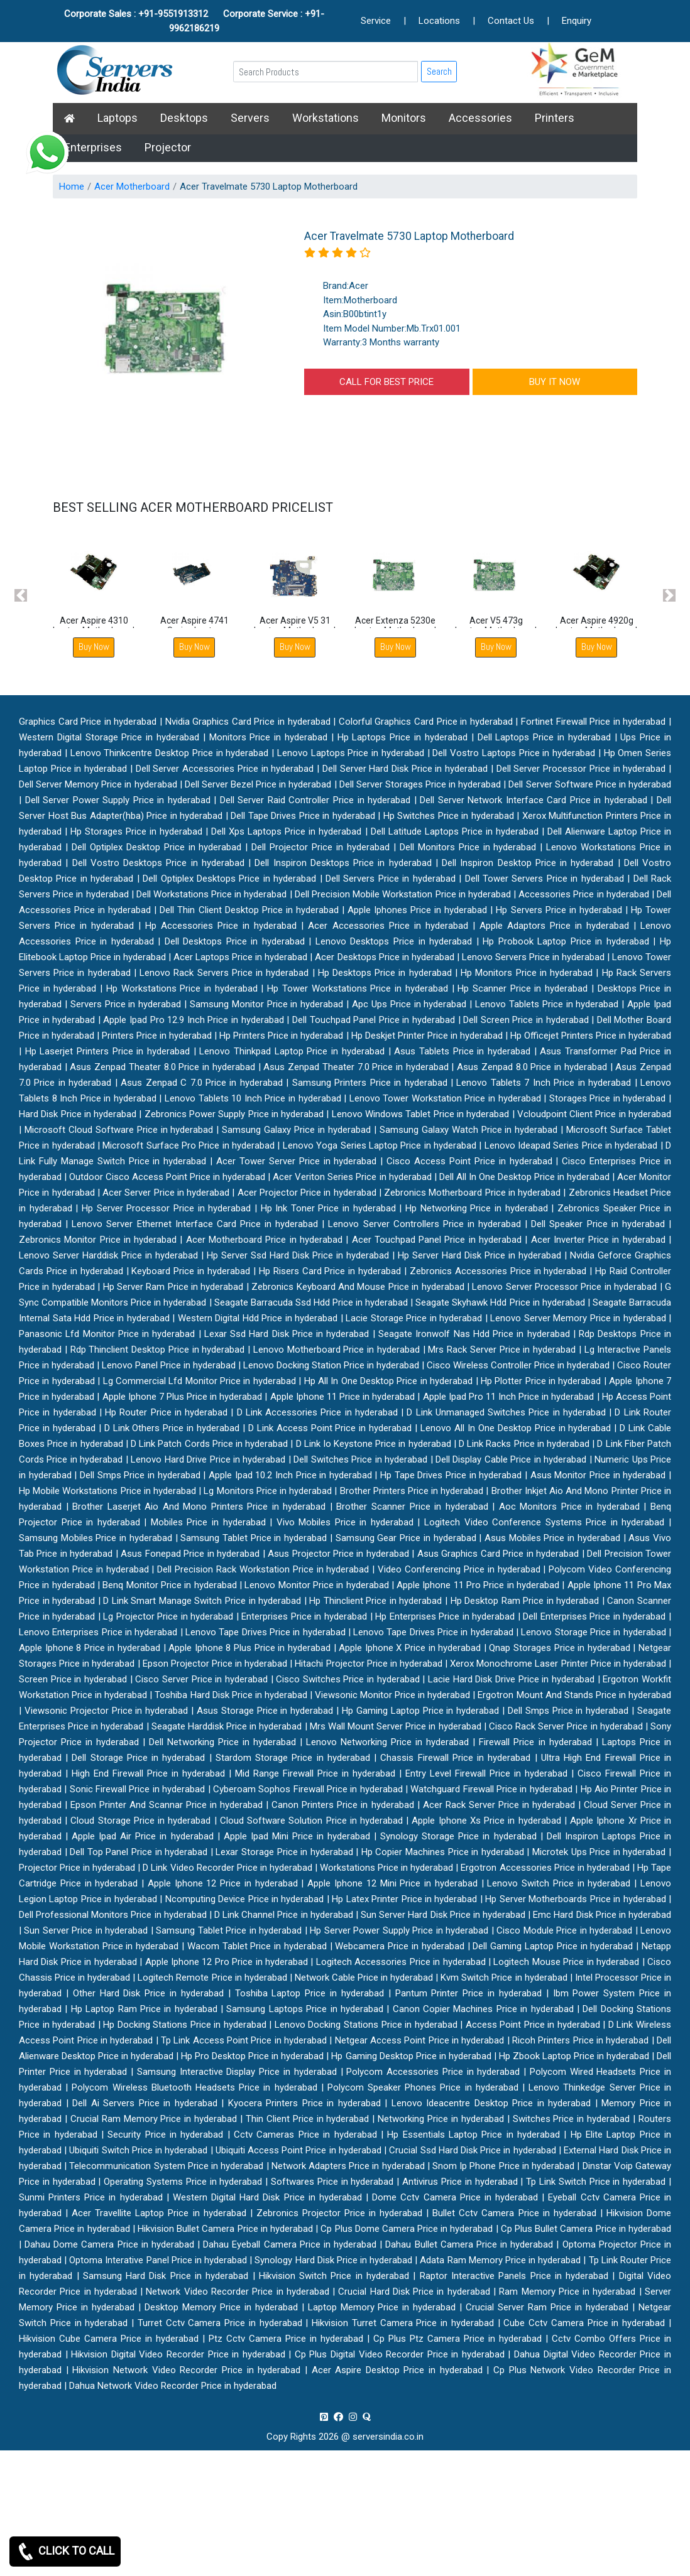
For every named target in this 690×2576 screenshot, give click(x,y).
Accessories (480, 117)
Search (439, 71)
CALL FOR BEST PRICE (386, 381)
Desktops (184, 117)
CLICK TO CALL (65, 2551)
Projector (168, 147)
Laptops (117, 117)
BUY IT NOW (554, 381)
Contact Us (511, 20)
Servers (250, 117)
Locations (439, 20)
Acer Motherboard (132, 186)
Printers (554, 117)
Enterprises (93, 147)
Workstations (325, 117)
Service (376, 20)
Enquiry (576, 20)
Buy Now (94, 646)
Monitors (403, 117)
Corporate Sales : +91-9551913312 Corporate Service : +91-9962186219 (194, 21)
